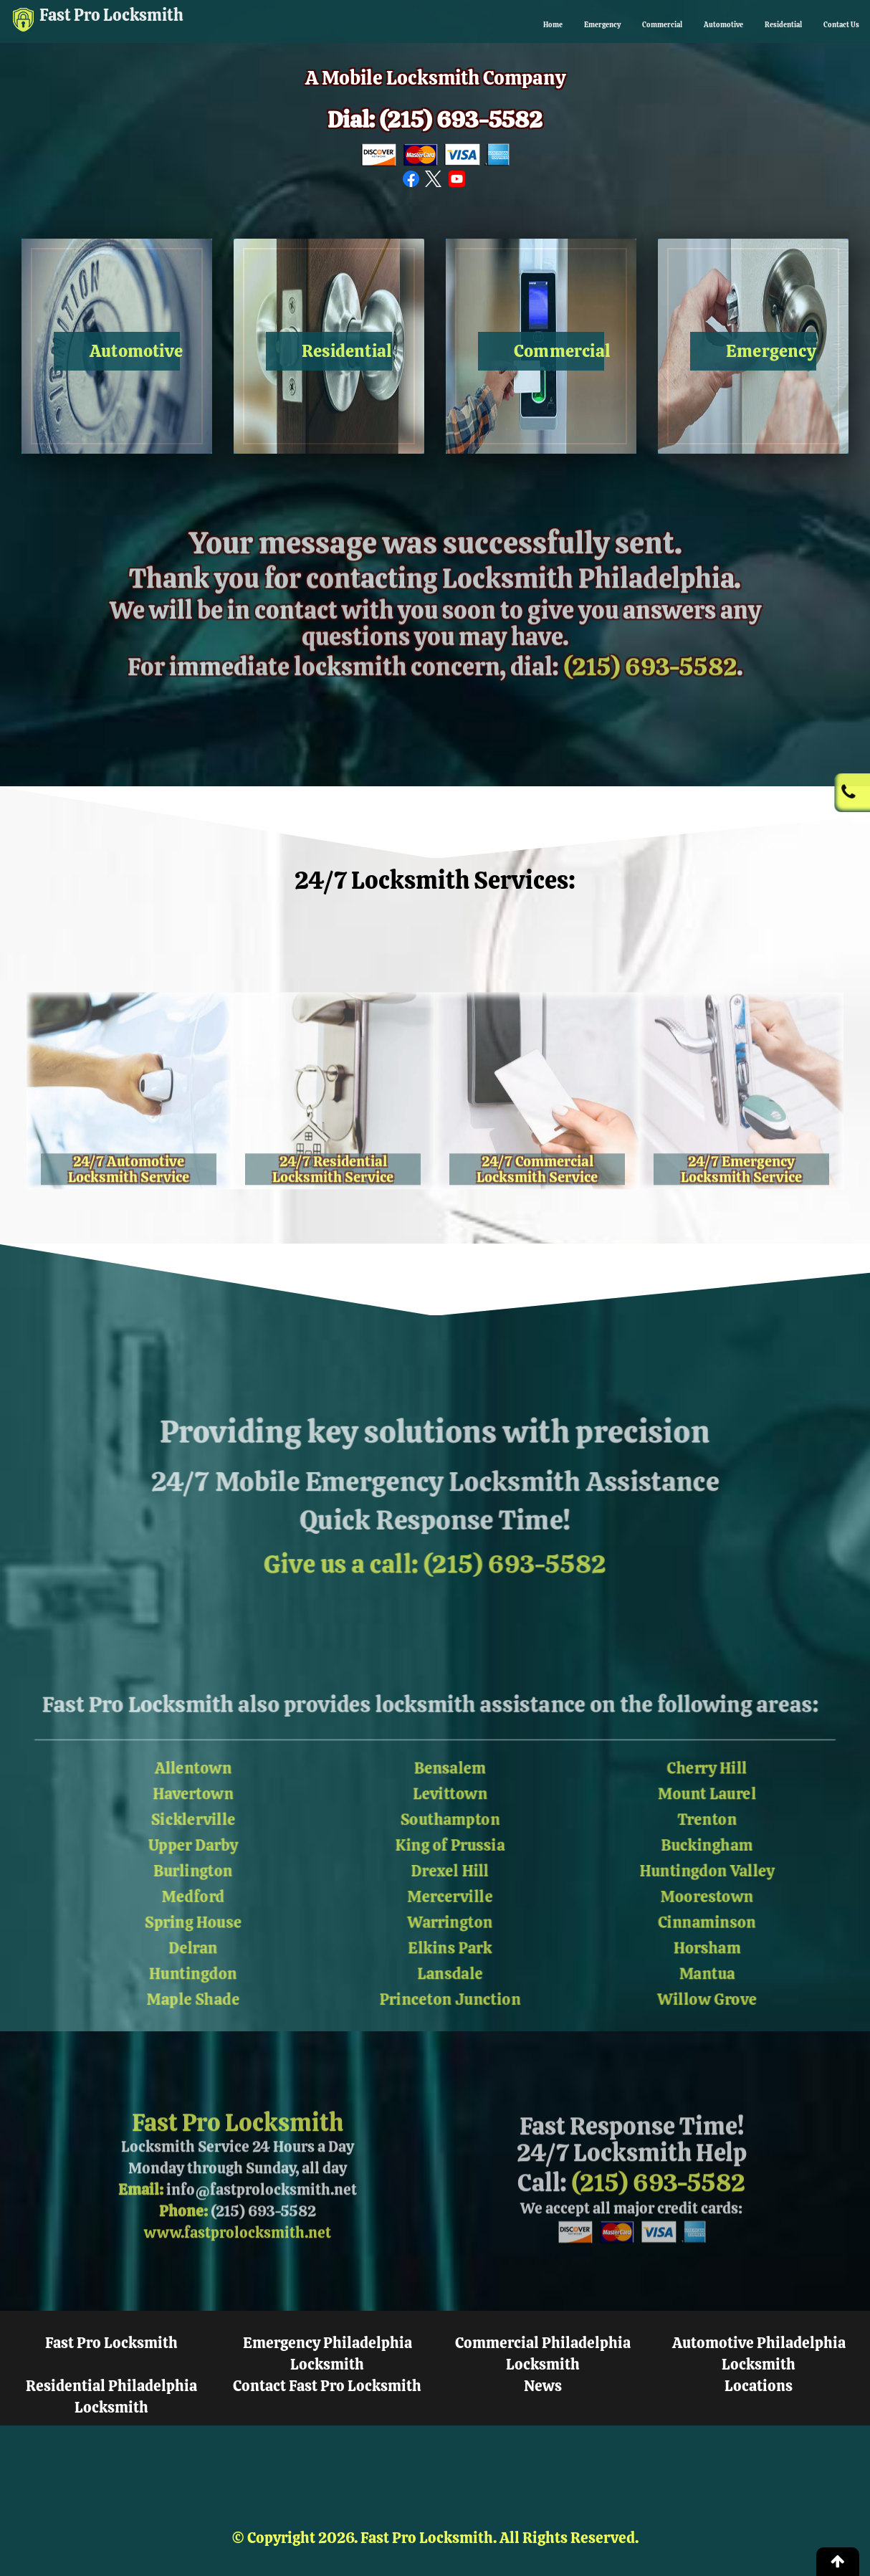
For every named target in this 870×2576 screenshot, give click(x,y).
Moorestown (733, 1893)
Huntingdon (170, 1978)
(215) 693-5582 (650, 703)
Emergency (491, 25)
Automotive (664, 25)
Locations (759, 2385)
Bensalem (451, 1753)
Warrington (452, 1922)
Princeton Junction (451, 2006)
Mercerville (452, 1893)
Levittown (451, 1781)
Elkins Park (451, 1950)
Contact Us (830, 25)
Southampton (452, 1809)
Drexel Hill (451, 1865)
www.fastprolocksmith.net (237, 2269)
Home (422, 25)
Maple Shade (170, 2006)
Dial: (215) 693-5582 (435, 121)
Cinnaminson (733, 1922)
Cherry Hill (733, 1753)
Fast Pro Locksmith (142, 19)
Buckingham (733, 1837)
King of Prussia (451, 1837)
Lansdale (452, 1978)
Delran (170, 1950)
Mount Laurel (733, 1781)
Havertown (169, 1781)
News (543, 2385)
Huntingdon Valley (733, 1865)
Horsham (733, 1950)
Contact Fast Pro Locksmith (327, 2385)
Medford (169, 1893)
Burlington (169, 1865)
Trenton (732, 1809)
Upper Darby (169, 1837)
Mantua (733, 1978)
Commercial (577, 25)
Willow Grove (733, 2006)
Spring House (170, 1922)
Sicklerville (169, 1809)
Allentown (170, 1753)
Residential (749, 25)
